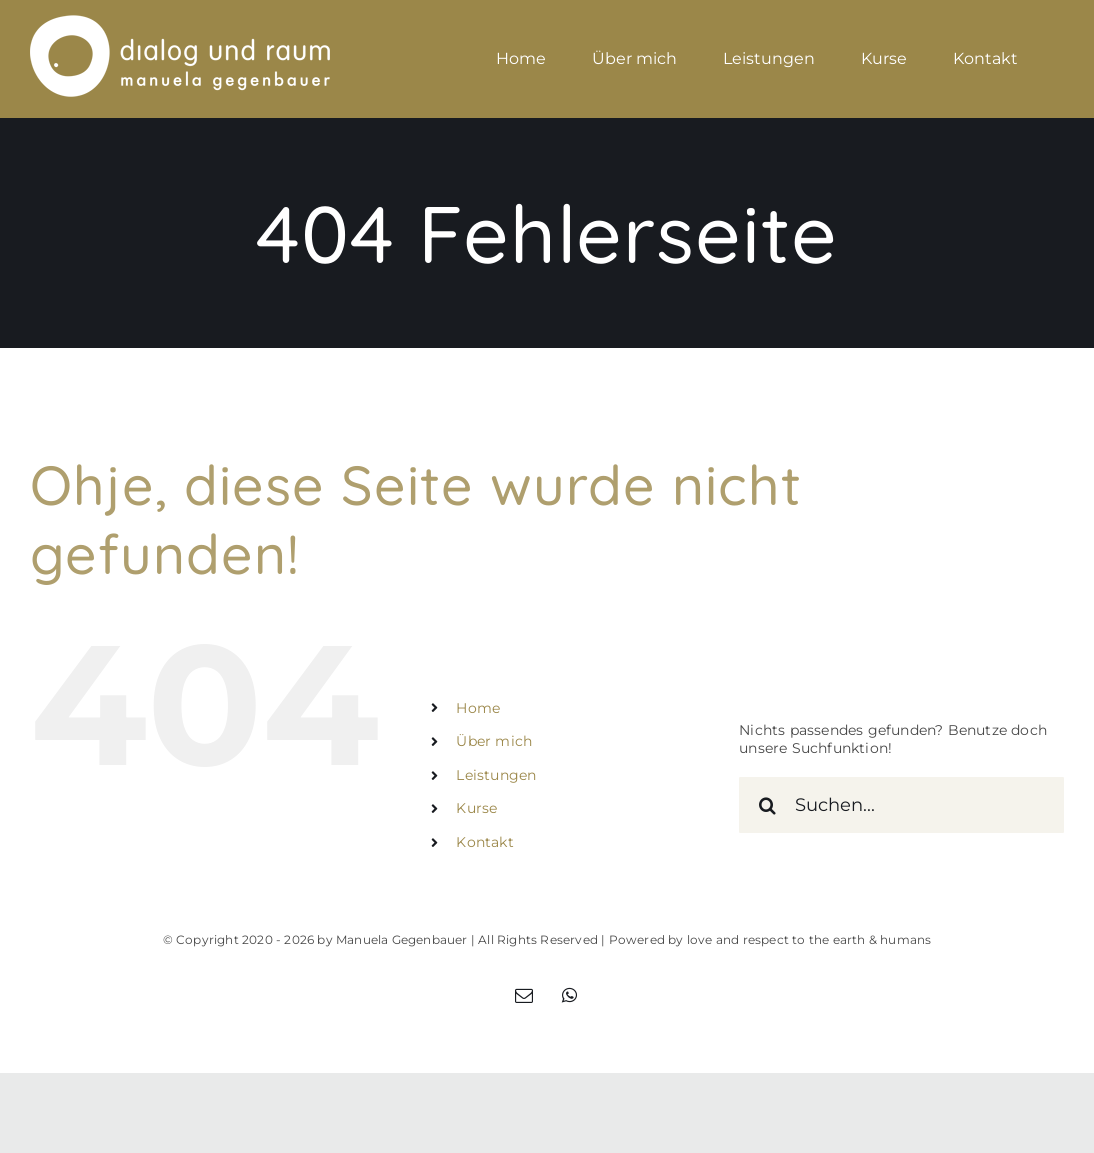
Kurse (476, 808)
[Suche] (767, 805)
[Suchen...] (901, 805)
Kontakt (484, 842)
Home (478, 708)
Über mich (494, 741)
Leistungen (496, 775)
